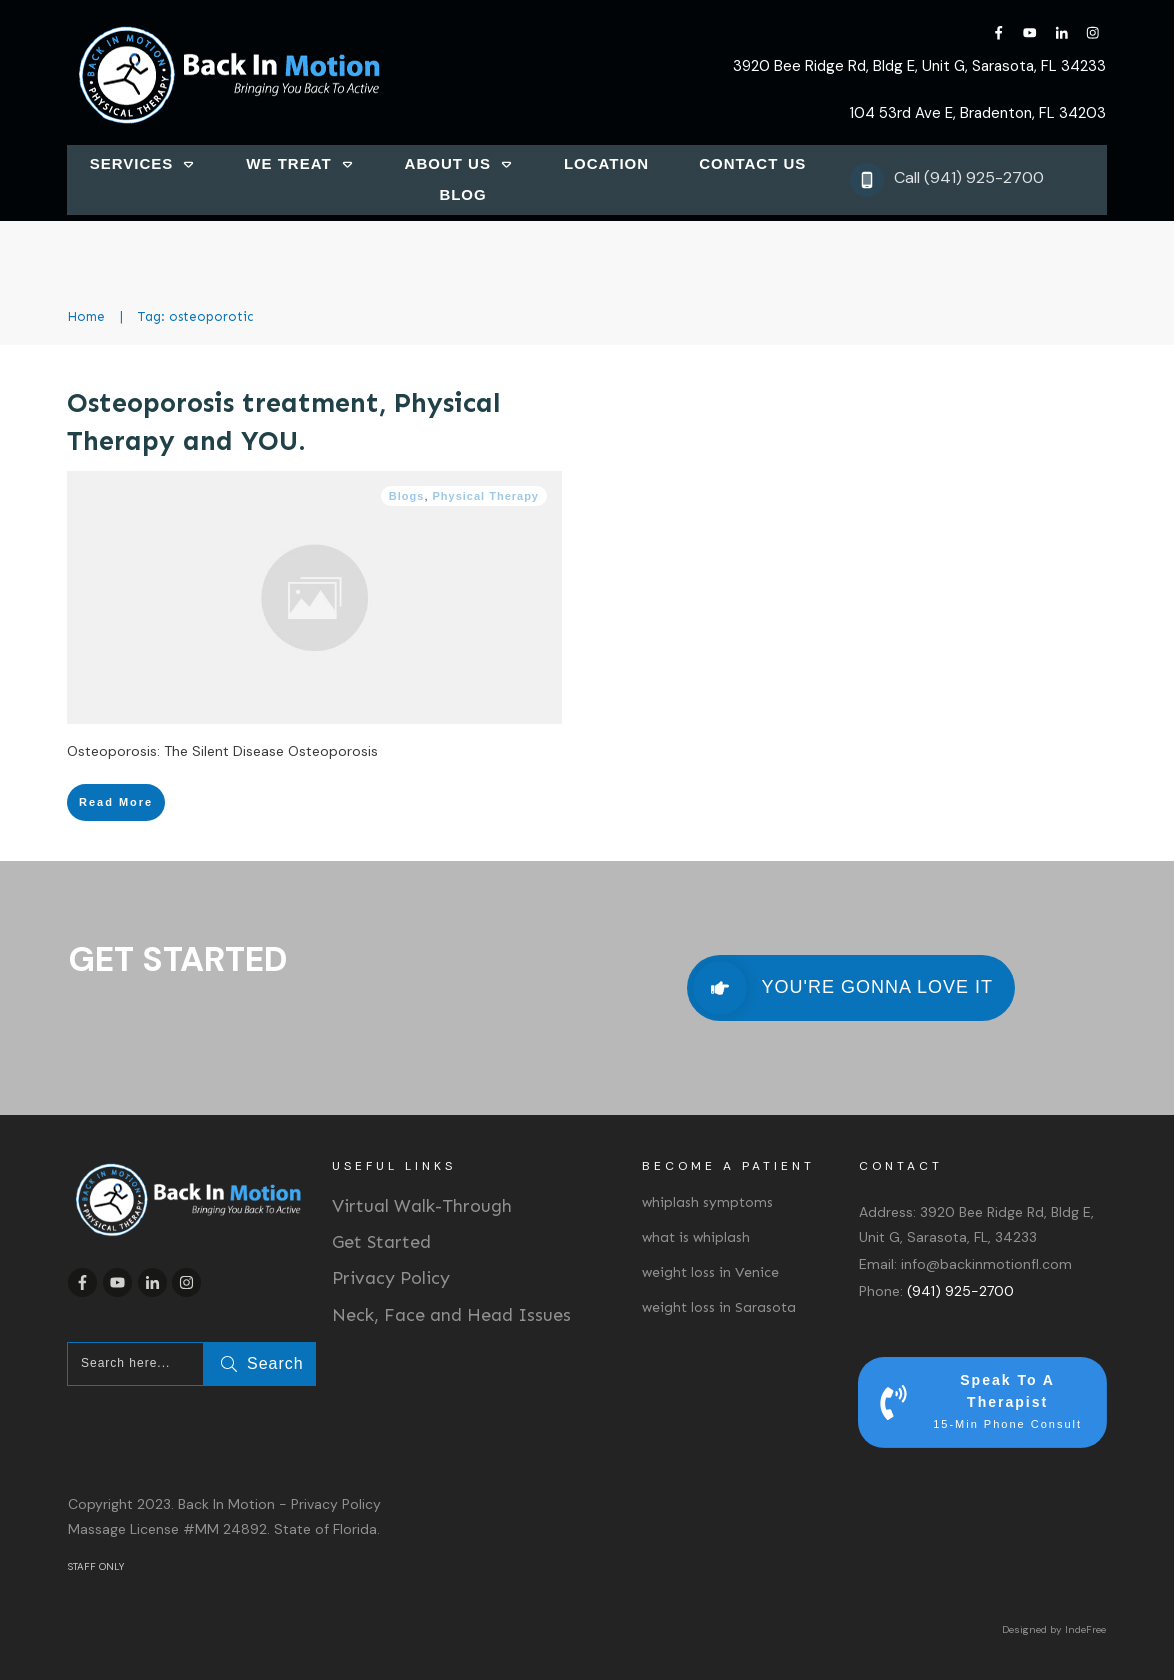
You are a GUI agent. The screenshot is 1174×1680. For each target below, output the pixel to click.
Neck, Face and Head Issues (451, 1315)
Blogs (407, 496)
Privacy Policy (391, 1278)
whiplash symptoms (707, 1202)
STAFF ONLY (96, 1566)
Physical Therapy (486, 496)
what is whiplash (696, 1237)
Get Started (381, 1242)
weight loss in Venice (710, 1272)
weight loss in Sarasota (719, 1307)
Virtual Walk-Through (422, 1206)
